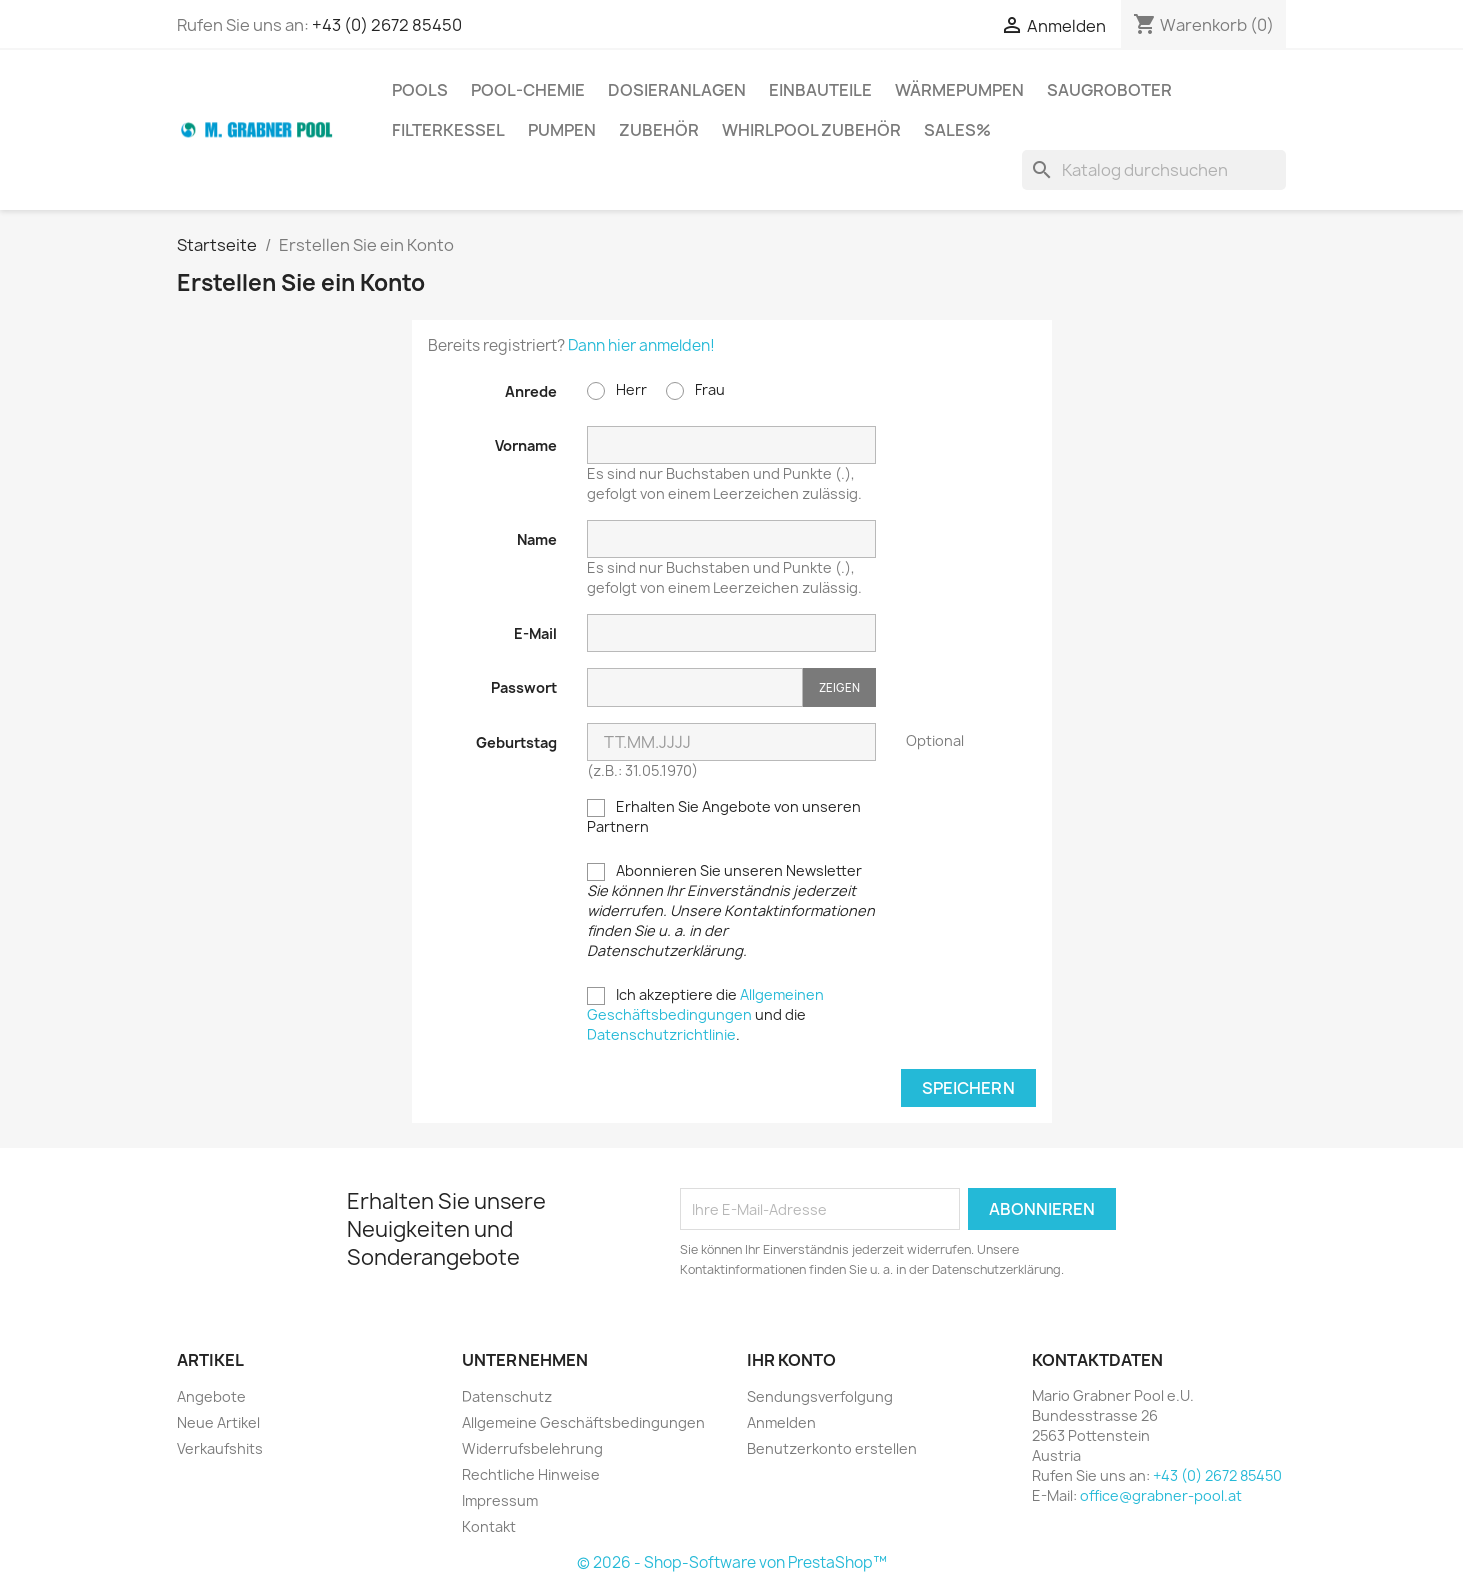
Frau (695, 390)
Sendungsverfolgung (820, 1396)
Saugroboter (1109, 90)
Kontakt (489, 1526)
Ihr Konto (791, 1360)
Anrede (531, 391)
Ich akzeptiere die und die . (705, 1014)
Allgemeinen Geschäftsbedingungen (705, 1004)
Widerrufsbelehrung (532, 1448)
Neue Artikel (218, 1422)
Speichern (968, 1088)
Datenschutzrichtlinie (661, 1034)
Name (537, 539)
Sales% (957, 130)
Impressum (500, 1500)
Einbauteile (820, 90)
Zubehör (659, 130)
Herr (617, 390)
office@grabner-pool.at (1161, 1495)
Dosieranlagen (677, 90)
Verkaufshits (220, 1448)
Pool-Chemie (528, 90)
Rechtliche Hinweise (531, 1474)
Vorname (526, 445)
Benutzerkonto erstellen (832, 1448)
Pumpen (562, 130)
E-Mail (535, 633)
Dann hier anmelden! (641, 345)
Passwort (524, 687)
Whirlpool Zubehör (811, 130)
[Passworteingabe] (695, 687)
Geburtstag (516, 742)
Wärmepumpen (959, 90)
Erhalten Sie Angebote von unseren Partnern (724, 816)
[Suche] (1154, 170)
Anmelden (781, 1422)
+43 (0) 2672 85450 (387, 25)
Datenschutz (507, 1396)
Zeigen (839, 687)
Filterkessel (448, 130)
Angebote (211, 1396)
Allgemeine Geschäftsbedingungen (583, 1422)
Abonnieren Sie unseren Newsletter (731, 910)
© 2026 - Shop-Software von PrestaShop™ (732, 1562)
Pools (420, 90)
